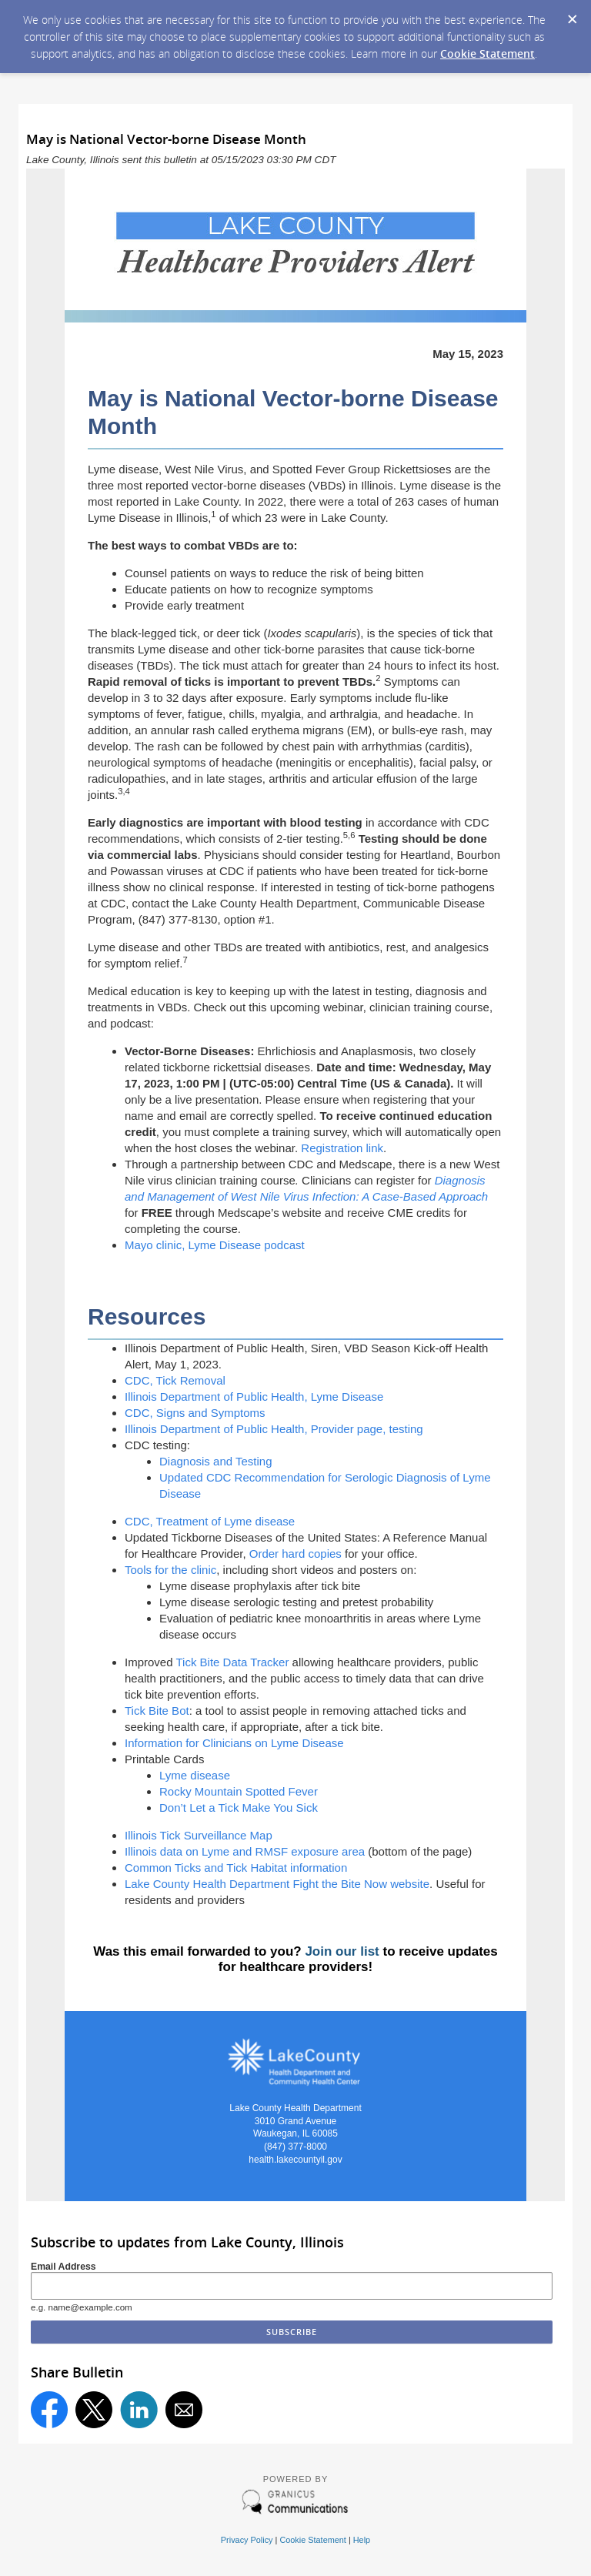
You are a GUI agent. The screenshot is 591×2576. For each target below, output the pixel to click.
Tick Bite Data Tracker (232, 1662)
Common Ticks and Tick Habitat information (236, 1867)
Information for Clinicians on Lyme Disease (234, 1742)
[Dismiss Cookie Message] (572, 14)
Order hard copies (295, 1553)
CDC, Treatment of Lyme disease (210, 1521)
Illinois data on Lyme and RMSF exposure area (245, 1851)
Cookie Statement (487, 53)
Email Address (63, 2266)
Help (361, 2539)
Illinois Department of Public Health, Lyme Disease (254, 1396)
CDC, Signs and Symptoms (195, 1412)
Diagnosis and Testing (215, 1461)
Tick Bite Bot (157, 1710)
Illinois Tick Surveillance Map (198, 1835)
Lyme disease (196, 1775)
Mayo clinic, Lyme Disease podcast (215, 1244)
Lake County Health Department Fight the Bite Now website (277, 1883)
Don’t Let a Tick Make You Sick (238, 1807)
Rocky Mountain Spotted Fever (238, 1791)
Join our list (342, 1951)
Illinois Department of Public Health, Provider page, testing (274, 1428)
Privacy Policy (247, 2539)
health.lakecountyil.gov (295, 2159)
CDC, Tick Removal (175, 1380)
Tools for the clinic (170, 1569)
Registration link (342, 1147)
